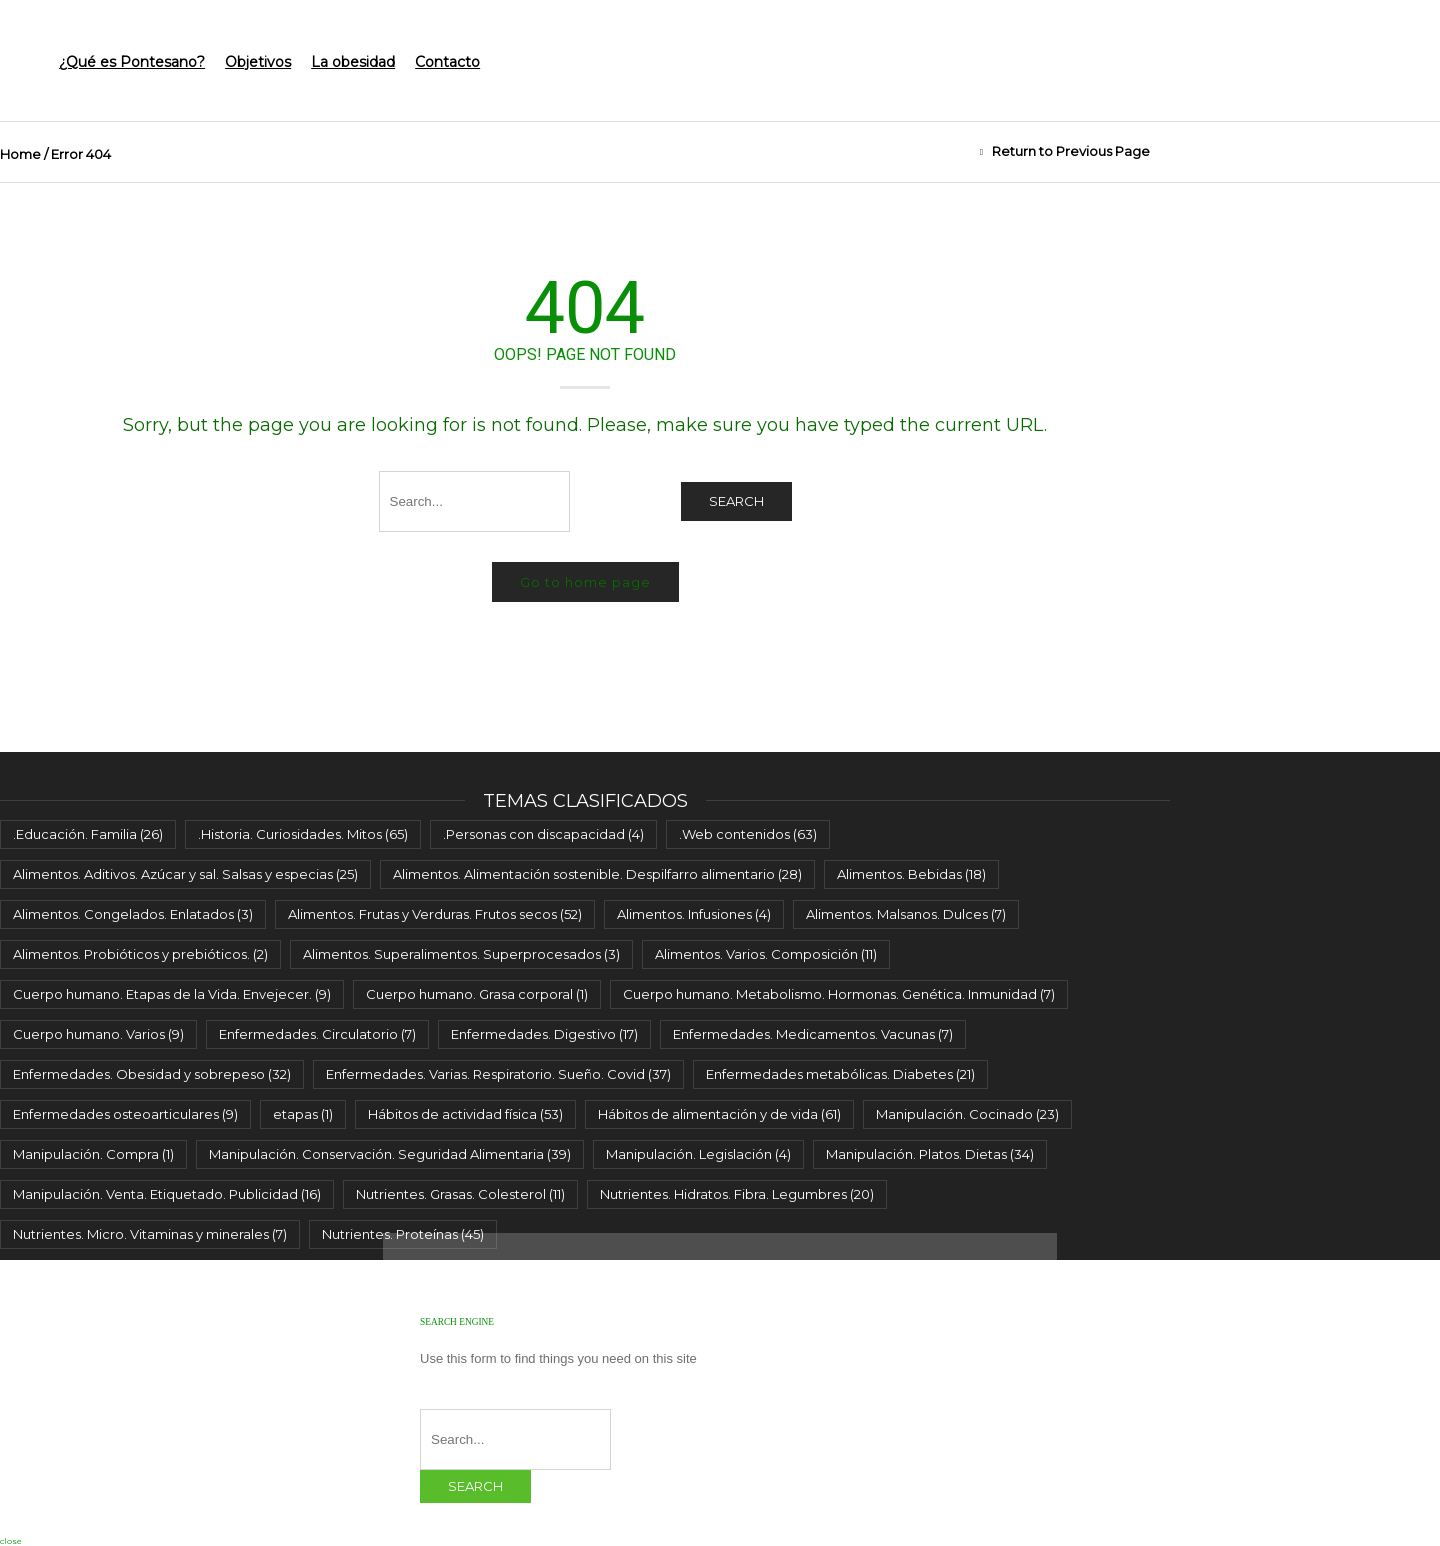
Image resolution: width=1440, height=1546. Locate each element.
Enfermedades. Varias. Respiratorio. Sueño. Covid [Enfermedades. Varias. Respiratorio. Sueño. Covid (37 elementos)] (498, 1074)
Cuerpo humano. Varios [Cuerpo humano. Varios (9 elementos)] (98, 1034)
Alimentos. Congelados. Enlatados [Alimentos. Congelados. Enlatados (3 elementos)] (133, 914)
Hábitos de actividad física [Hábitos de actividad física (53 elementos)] (465, 1114)
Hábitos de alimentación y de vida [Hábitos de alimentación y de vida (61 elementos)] (719, 1114)
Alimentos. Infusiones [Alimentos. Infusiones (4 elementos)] (694, 914)
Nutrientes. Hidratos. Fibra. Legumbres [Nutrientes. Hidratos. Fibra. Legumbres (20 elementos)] (737, 1194)
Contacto (447, 62)
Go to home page (585, 582)
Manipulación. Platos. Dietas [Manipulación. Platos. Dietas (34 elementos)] (930, 1154)
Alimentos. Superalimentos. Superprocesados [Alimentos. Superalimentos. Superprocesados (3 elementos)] (461, 954)
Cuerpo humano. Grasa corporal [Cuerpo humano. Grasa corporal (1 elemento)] (477, 994)
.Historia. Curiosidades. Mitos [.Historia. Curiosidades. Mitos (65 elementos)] (303, 834)
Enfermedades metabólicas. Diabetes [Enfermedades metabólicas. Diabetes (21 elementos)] (840, 1074)
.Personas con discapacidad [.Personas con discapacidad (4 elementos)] (543, 834)
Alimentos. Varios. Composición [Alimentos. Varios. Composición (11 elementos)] (766, 954)
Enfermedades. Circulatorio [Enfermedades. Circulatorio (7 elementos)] (317, 1034)
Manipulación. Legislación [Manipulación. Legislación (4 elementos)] (698, 1154)
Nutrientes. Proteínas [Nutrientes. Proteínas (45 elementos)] (403, 1234)
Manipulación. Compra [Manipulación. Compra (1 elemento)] (93, 1154)
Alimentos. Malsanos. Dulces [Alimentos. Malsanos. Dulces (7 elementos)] (906, 914)
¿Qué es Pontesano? (132, 62)
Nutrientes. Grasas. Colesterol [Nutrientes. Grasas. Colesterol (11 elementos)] (460, 1194)
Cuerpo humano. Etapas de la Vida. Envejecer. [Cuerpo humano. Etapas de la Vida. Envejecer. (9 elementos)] (172, 994)
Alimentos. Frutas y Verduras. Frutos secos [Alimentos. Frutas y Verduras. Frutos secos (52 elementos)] (435, 914)
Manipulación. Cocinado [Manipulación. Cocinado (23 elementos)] (967, 1114)
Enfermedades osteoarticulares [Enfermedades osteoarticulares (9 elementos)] (125, 1114)
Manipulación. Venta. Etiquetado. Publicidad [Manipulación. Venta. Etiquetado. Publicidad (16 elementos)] (167, 1194)
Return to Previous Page (1071, 151)
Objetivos (258, 62)
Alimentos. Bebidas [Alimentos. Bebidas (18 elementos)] (911, 874)
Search (736, 501)
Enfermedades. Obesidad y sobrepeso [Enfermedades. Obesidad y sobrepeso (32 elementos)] (152, 1074)
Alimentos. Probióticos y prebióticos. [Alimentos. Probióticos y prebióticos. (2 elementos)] (140, 954)
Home (20, 154)
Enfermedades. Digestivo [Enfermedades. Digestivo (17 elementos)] (544, 1034)
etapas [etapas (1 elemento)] (303, 1114)
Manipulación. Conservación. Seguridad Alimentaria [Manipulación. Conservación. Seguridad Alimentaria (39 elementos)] (390, 1154)
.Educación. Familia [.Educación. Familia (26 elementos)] (88, 834)
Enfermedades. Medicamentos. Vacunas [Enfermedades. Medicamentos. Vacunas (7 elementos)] (813, 1034)
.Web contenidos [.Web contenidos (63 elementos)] (748, 834)
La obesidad (353, 62)
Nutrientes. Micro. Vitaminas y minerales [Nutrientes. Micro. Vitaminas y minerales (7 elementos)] (150, 1234)
